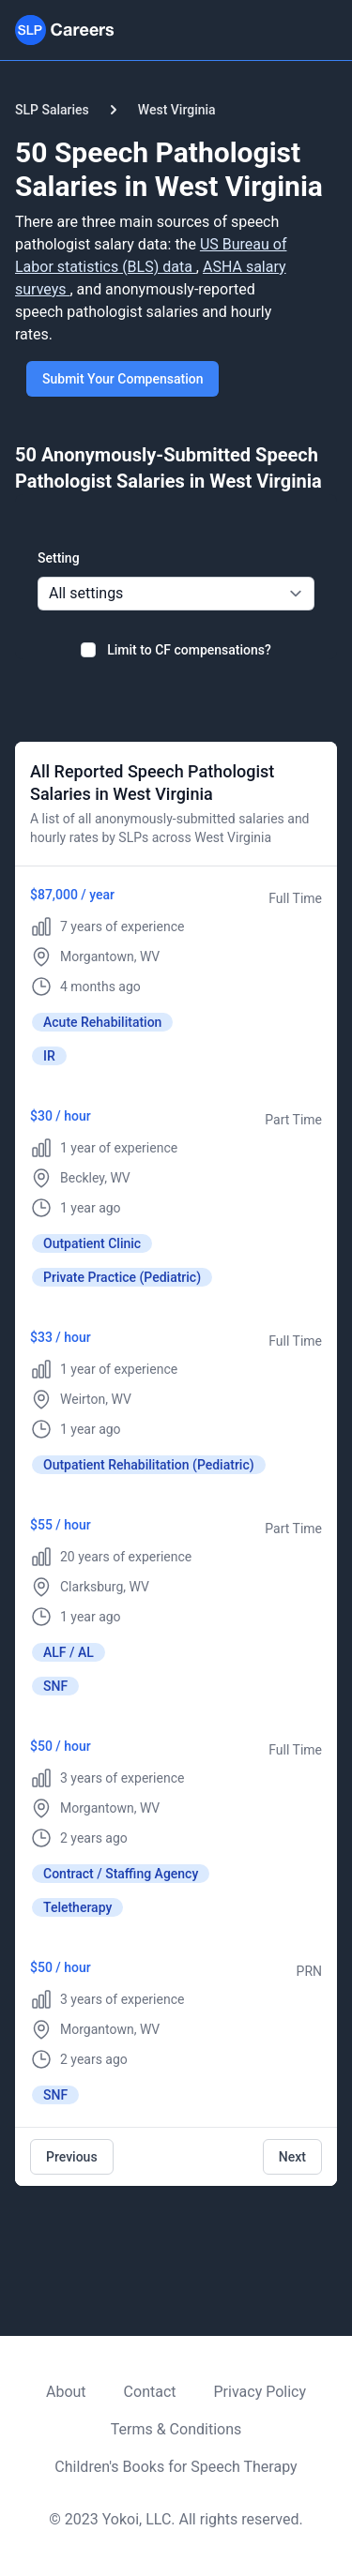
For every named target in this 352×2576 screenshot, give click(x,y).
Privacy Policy (260, 2392)
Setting (59, 557)
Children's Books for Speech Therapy (175, 2467)
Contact (150, 2392)
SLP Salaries (52, 109)
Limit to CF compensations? (189, 649)
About (66, 2392)
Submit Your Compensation (122, 378)
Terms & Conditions (176, 2429)
